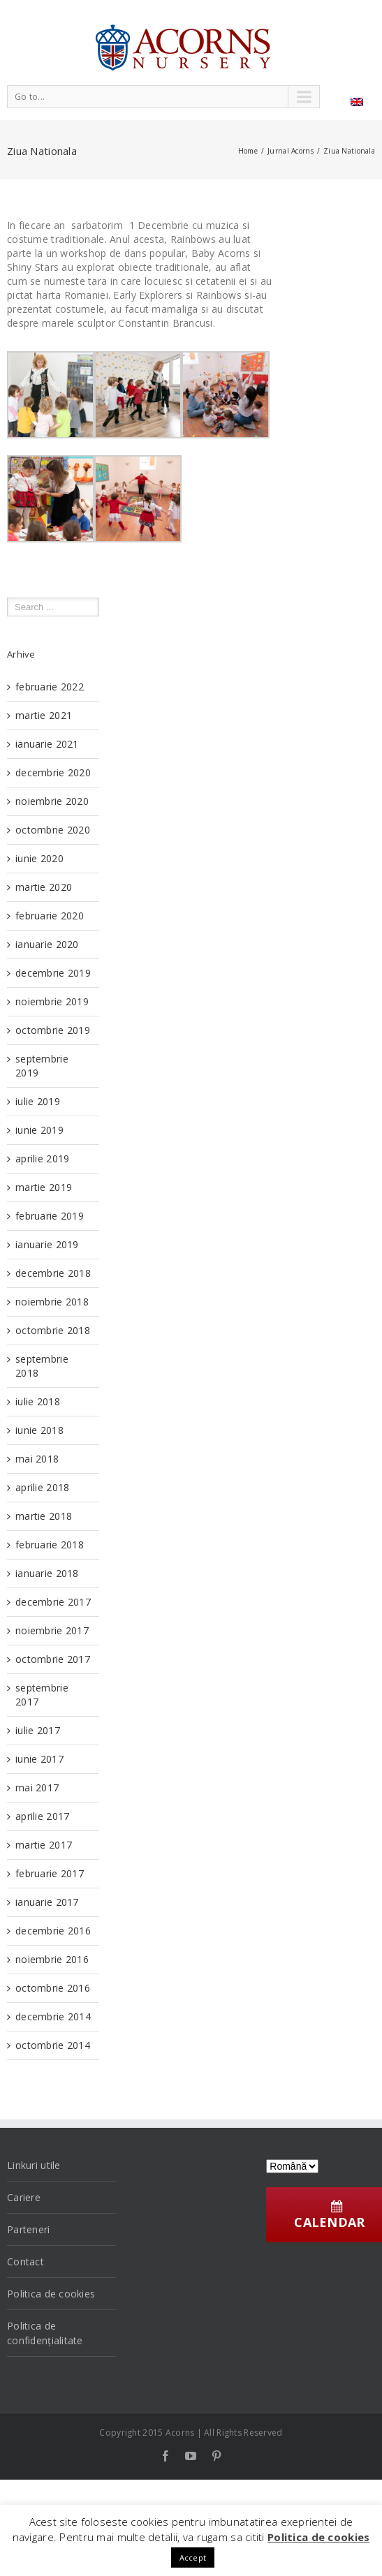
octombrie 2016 (52, 1987)
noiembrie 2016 (52, 1959)
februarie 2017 (49, 1873)
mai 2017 (37, 1787)
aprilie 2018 (42, 1487)
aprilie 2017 (42, 1816)
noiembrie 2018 (52, 1301)
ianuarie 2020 (47, 944)
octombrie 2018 (52, 1330)
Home (248, 151)
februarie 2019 (49, 1215)
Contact (25, 2261)
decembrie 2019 (53, 972)
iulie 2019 (37, 1101)
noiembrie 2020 (52, 801)
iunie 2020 (39, 858)
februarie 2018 (49, 1544)
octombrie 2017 (52, 1659)
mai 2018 (37, 1458)
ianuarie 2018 (47, 1573)
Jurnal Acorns (290, 151)
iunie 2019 (39, 1130)
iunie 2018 (39, 1430)
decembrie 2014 (53, 2016)
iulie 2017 (37, 1730)
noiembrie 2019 (52, 1001)
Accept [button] (193, 2557)
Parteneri (28, 2229)
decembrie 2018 (53, 1273)
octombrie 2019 (52, 1030)
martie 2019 (43, 1187)
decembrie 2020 (53, 772)
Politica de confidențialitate (45, 2333)
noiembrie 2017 (52, 1630)
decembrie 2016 (53, 1930)
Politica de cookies (51, 2293)
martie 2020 (43, 887)
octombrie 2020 (52, 829)
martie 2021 (43, 715)
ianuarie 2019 (47, 1244)
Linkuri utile (34, 2165)
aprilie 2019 (42, 1158)
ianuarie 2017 (47, 1902)
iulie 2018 (37, 1401)
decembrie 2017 (53, 1601)
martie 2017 (43, 1844)
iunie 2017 (39, 1759)
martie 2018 (43, 1516)
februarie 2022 (49, 686)
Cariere (24, 2197)
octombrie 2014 (52, 2045)
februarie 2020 (49, 915)
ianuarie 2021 (47, 743)
